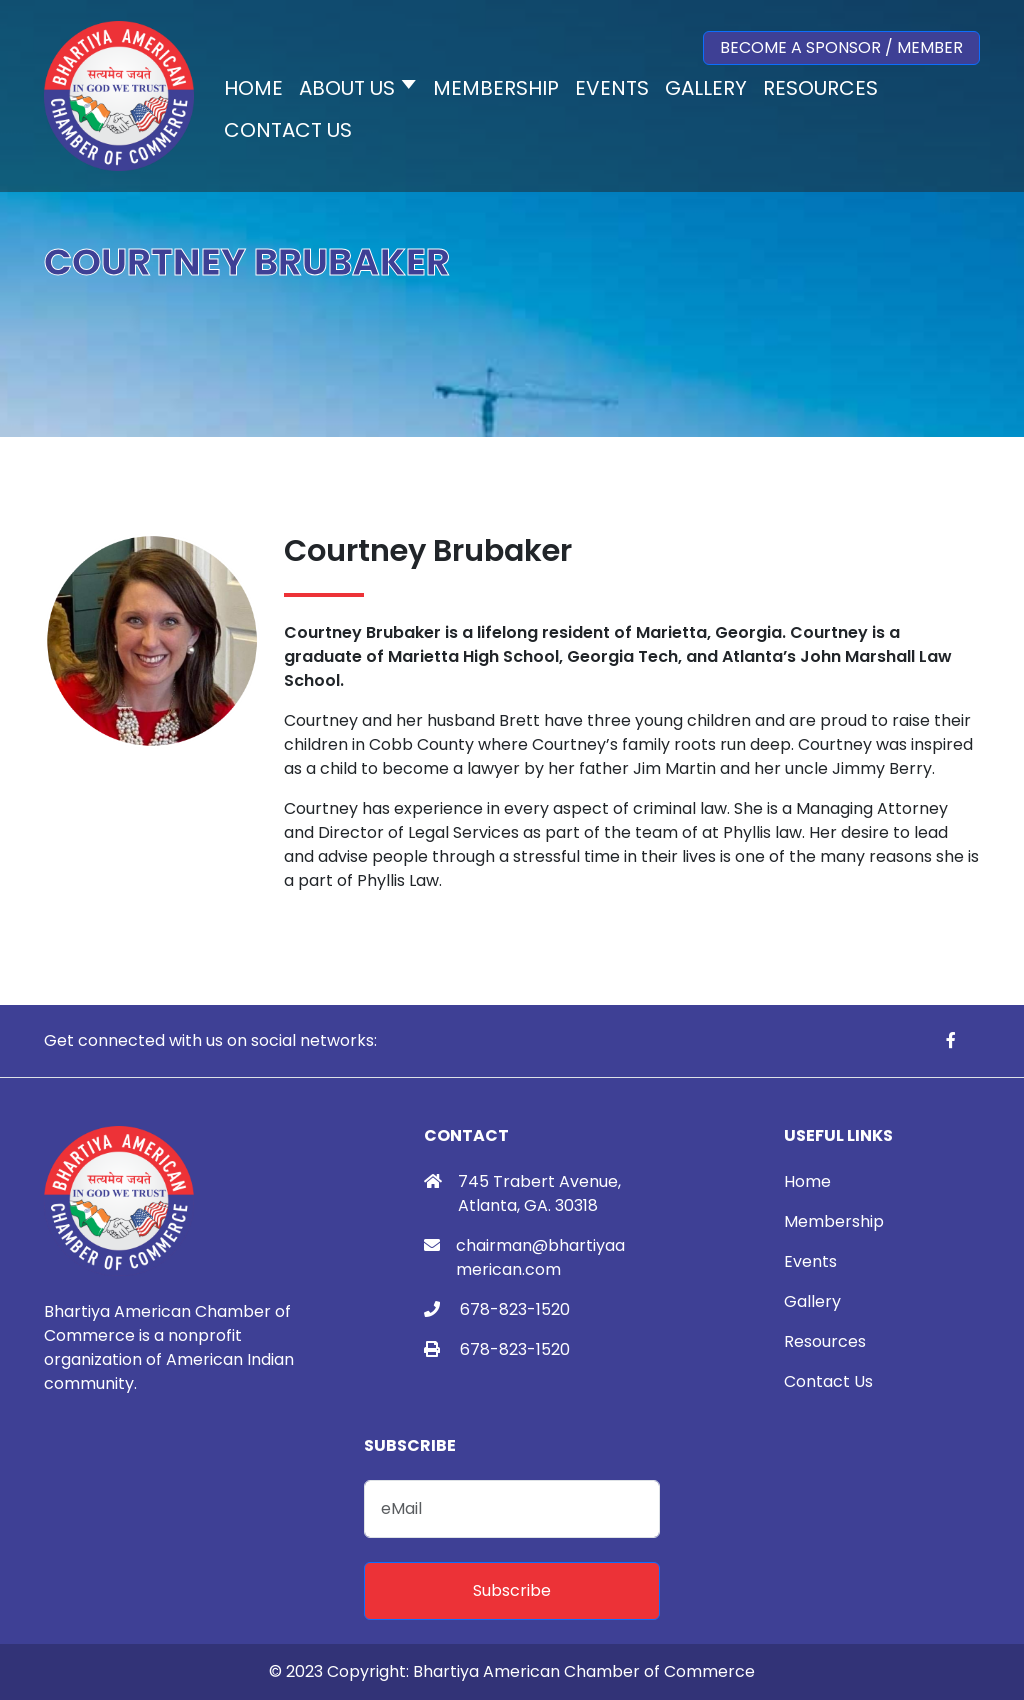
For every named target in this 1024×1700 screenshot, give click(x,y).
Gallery (812, 1301)
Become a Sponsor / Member (841, 47)
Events (810, 1261)
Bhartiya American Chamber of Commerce (584, 1671)
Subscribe (512, 1590)
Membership (834, 1221)
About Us (347, 88)
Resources (825, 1341)
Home (807, 1181)
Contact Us (828, 1381)
